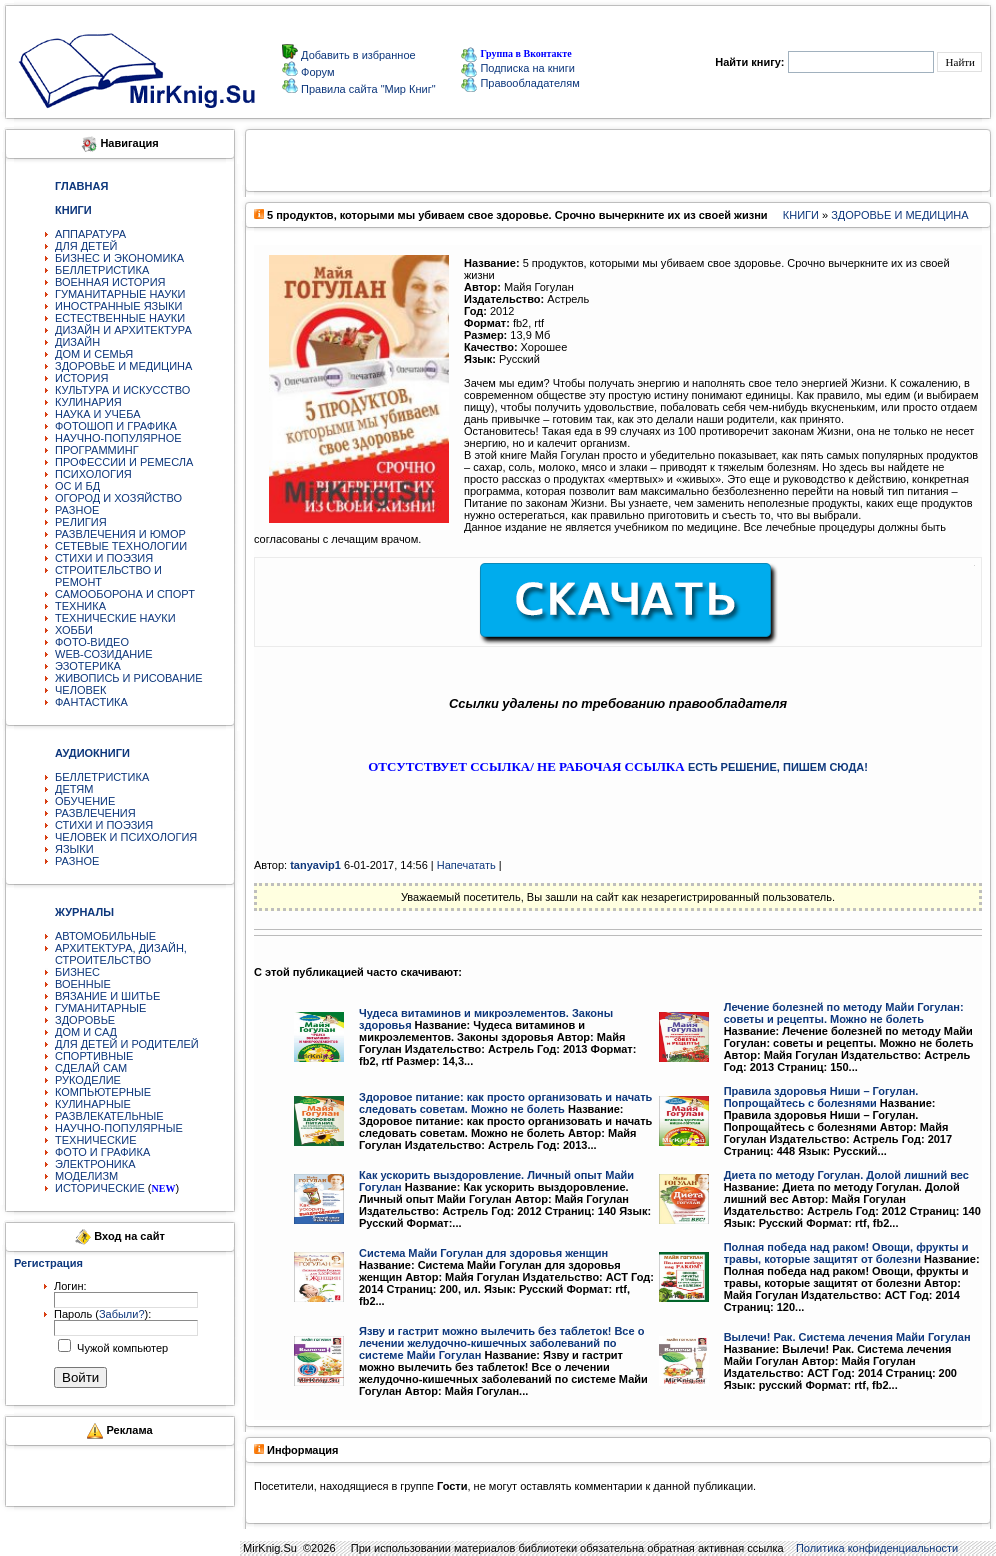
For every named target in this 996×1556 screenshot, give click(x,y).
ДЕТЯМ (74, 789)
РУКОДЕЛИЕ (88, 1080)
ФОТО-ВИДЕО (92, 642)
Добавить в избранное (357, 55)
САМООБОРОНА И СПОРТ (125, 594)
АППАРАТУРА (90, 234)
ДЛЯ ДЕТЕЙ (86, 246)
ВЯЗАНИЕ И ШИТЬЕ (107, 996)
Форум (316, 72)
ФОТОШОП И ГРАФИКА (116, 426)
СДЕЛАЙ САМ (91, 1068)
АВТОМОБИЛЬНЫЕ (105, 936)
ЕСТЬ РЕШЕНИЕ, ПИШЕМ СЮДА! (778, 767)
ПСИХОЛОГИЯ (93, 474)
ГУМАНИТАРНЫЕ (100, 1008)
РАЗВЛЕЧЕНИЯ (95, 813)
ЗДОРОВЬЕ (85, 1020)
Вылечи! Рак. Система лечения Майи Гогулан (847, 1337)
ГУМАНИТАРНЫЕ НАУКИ (120, 294)
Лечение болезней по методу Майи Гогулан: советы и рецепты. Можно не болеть (844, 1013)
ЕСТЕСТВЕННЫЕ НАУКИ (120, 318)
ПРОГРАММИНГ (97, 450)
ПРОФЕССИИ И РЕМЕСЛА (124, 462)
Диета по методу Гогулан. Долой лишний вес (846, 1175)
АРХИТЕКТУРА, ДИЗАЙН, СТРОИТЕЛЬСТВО (121, 954)
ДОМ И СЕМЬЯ (94, 354)
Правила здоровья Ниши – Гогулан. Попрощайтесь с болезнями (821, 1097)
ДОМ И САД (86, 1032)
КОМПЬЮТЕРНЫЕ (103, 1092)
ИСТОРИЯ (81, 378)
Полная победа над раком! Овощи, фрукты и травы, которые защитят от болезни (846, 1253)
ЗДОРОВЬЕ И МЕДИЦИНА (123, 366)
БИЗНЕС (77, 972)
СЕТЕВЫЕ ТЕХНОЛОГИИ (121, 546)
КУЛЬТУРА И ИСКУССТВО (122, 390)
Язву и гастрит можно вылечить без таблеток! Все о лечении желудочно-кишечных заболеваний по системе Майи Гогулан (501, 1343)
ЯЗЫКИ (74, 849)
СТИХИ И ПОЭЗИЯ (104, 558)
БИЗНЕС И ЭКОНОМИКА (119, 258)
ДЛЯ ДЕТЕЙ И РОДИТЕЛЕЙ (127, 1044)
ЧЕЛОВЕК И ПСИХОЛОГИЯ (126, 837)
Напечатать (466, 865)
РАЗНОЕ (77, 510)
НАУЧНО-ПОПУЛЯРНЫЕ (119, 1128)
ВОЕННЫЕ (83, 984)
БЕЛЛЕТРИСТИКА (102, 270)
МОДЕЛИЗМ (86, 1176)
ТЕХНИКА (80, 606)
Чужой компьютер (121, 1348)
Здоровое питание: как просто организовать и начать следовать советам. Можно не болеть (505, 1103)
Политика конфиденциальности (877, 1548)
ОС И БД (77, 486)
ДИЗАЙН (77, 342)
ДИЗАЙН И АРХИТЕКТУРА (123, 330)
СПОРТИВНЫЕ (94, 1056)
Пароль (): (102, 1314)
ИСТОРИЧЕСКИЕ (100, 1188)
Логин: (70, 1286)
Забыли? (122, 1314)
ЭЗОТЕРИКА (88, 666)
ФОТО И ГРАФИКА (102, 1152)
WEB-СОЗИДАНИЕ (104, 654)
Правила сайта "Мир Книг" (367, 89)
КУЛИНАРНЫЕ (93, 1104)
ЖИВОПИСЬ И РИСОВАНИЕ (129, 678)
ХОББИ (74, 630)
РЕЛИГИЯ (81, 522)
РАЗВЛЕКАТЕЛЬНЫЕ (109, 1116)
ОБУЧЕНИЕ (85, 801)
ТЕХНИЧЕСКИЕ (96, 1140)
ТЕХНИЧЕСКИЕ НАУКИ (115, 618)
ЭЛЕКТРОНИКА (95, 1164)
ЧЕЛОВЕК (81, 690)
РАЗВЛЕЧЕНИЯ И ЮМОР (120, 534)
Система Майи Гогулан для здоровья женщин (483, 1253)
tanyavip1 (315, 865)
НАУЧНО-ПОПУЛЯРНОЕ (118, 438)
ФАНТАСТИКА (91, 702)
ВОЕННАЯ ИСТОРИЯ (110, 282)
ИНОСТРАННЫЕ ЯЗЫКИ (118, 306)
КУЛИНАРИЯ (88, 402)
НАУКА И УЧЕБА (98, 414)
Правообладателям (520, 83)
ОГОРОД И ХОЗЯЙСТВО (118, 498)
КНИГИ (801, 215)
